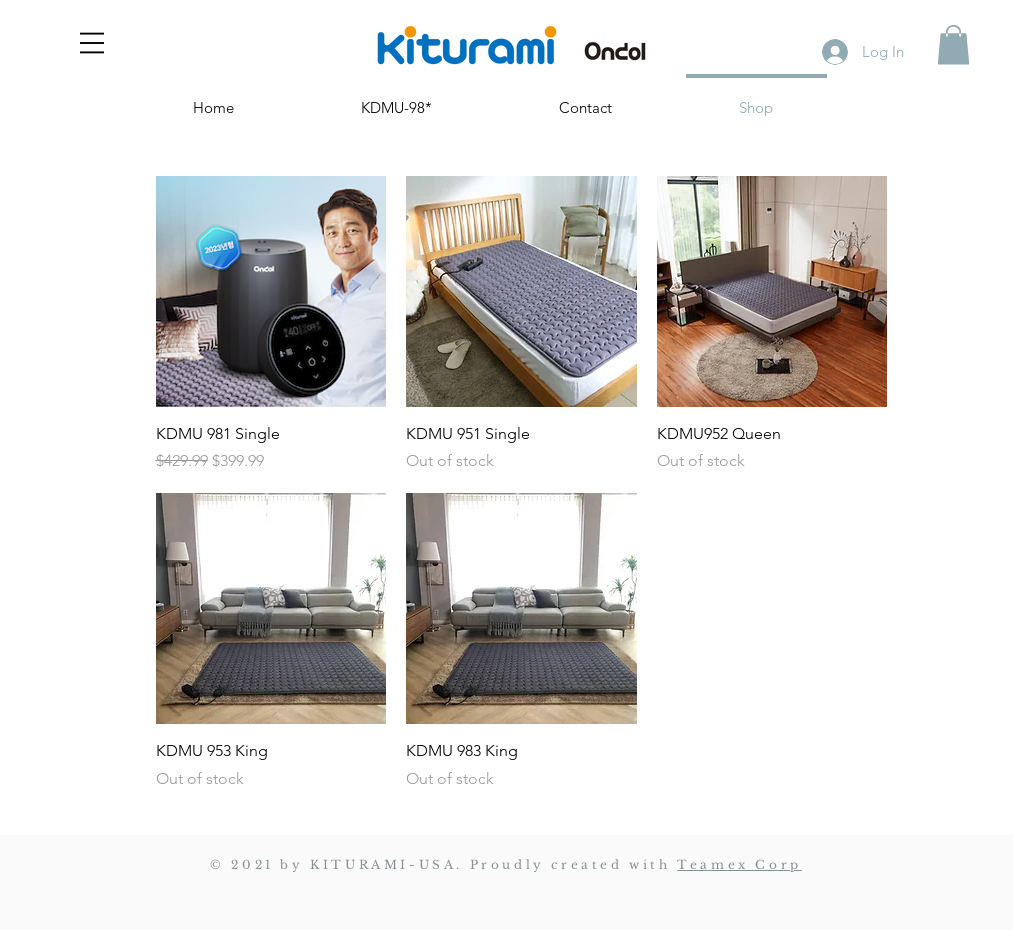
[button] (92, 43)
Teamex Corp (739, 864)
